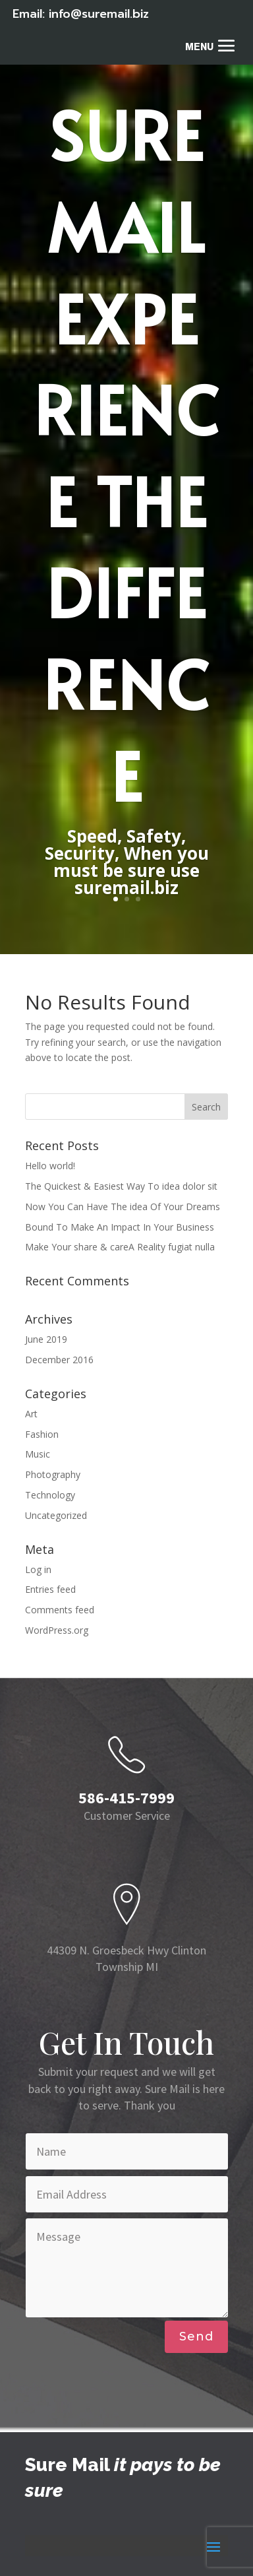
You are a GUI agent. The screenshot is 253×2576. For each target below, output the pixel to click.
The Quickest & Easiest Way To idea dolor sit (121, 1186)
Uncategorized (56, 1515)
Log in (38, 1569)
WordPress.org (56, 1630)
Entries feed (50, 1589)
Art (31, 1413)
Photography (52, 1474)
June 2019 (46, 1339)
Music (37, 1454)
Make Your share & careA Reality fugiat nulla (120, 1246)
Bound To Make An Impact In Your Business (119, 1227)
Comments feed (59, 1609)
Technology (50, 1495)
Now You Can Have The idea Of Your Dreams (122, 1206)
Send (196, 2336)
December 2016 (59, 1359)
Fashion (42, 1434)
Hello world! (50, 1165)
